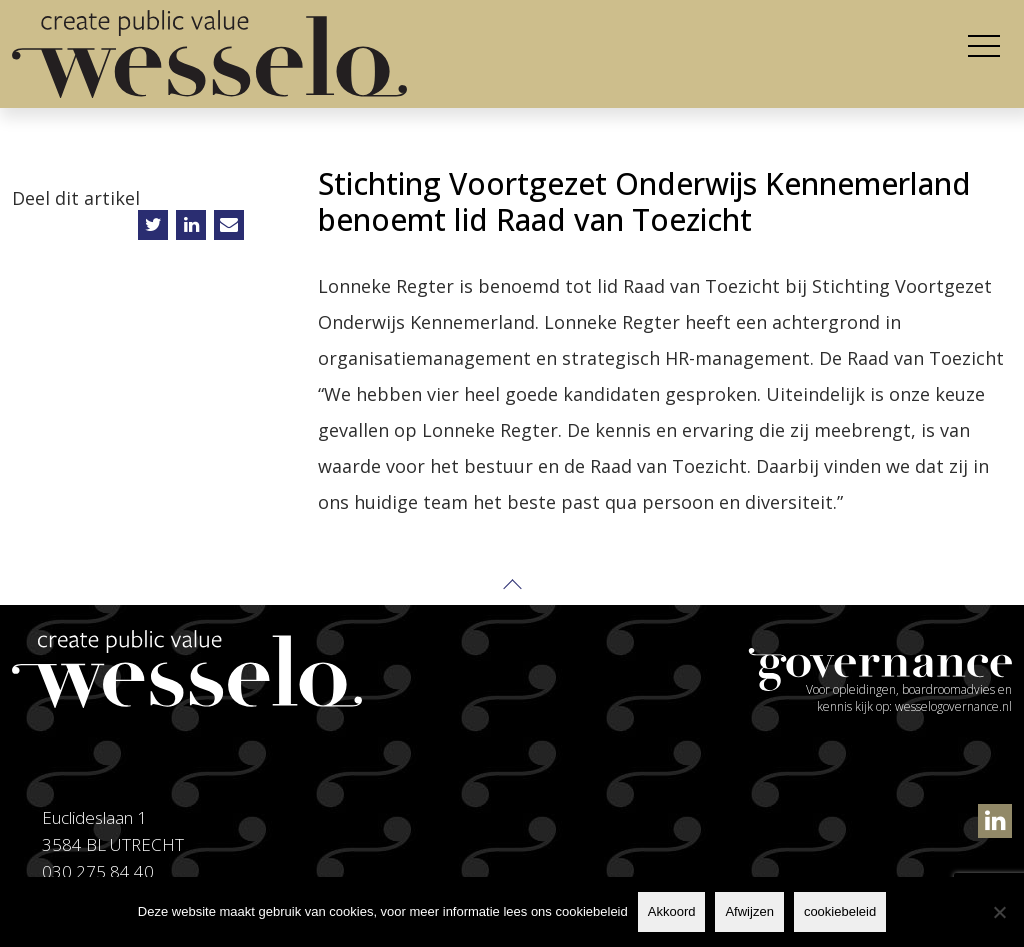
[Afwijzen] (999, 912)
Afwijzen (749, 911)
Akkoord (672, 911)
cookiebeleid (840, 911)
